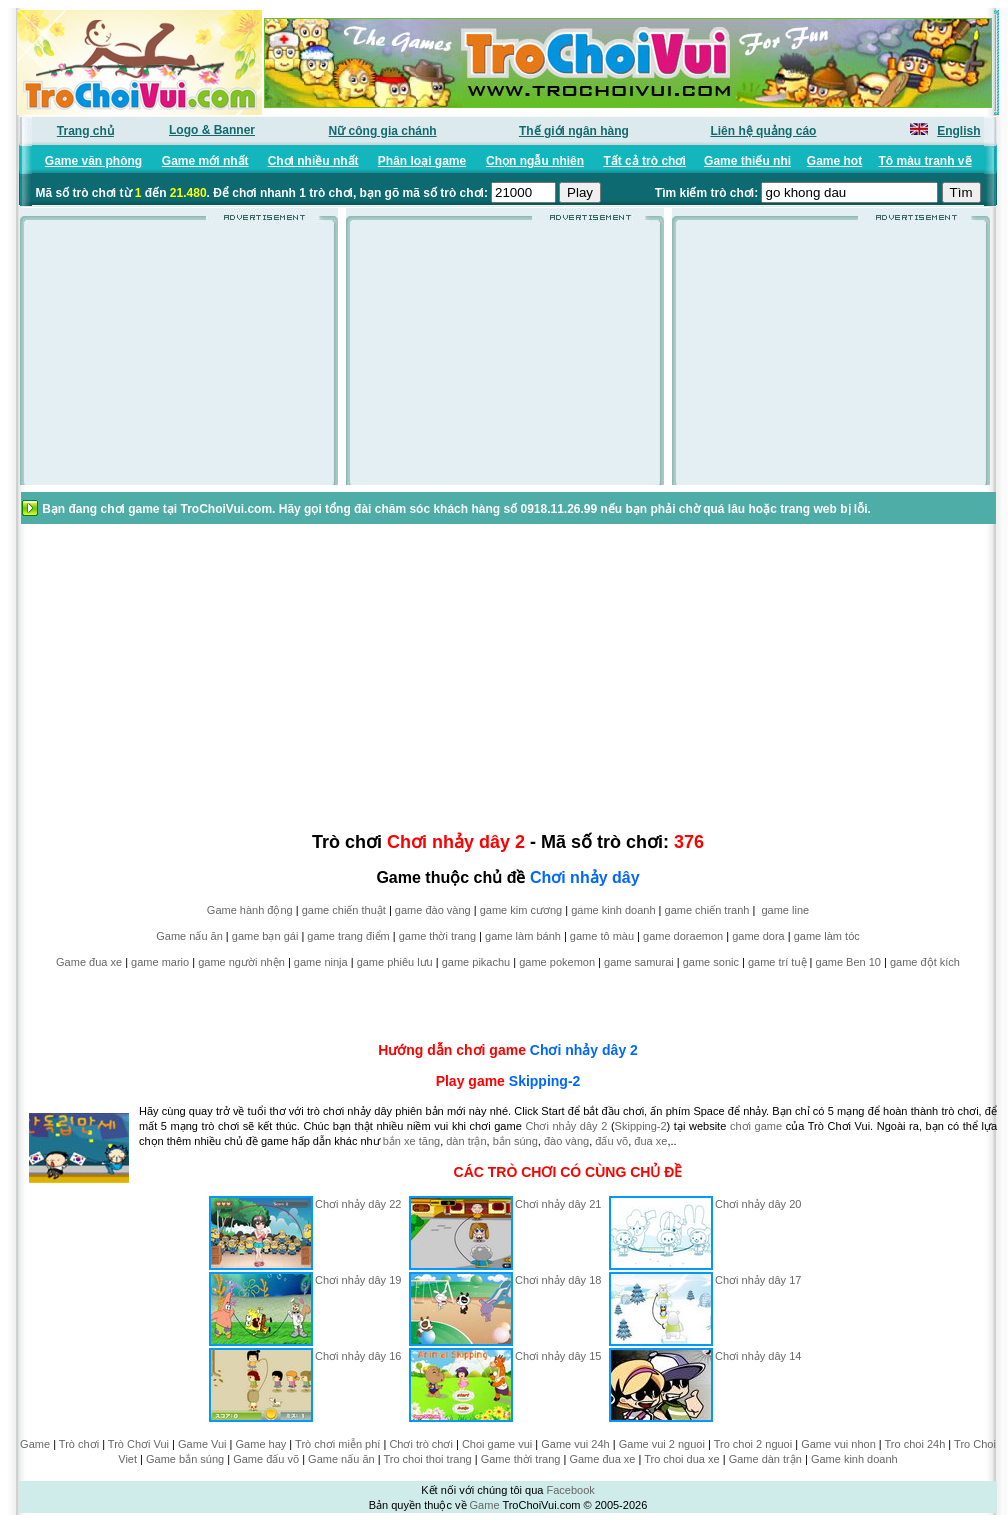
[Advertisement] (179, 359)
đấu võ (611, 1141)
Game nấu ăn (189, 936)
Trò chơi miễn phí (337, 1444)
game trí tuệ (777, 962)
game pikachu (476, 962)
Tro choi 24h (915, 1444)
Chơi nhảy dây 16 (358, 1356)
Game (35, 1444)
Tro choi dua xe (681, 1459)
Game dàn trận (765, 1459)
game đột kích (925, 962)
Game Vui (202, 1444)
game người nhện (241, 962)
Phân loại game (422, 161)
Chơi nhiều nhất (313, 161)
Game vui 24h (575, 1444)
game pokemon (557, 962)
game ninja (321, 962)
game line (785, 910)
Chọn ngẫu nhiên (535, 161)
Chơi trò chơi (421, 1444)
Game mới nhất (205, 161)
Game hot (834, 161)
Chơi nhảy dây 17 (758, 1280)
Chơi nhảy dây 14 (758, 1356)
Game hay (261, 1444)
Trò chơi (79, 1444)
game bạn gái (265, 936)
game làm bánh (523, 936)
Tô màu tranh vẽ (925, 161)
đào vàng (566, 1141)
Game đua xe (89, 962)
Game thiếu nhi (747, 161)
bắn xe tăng (411, 1141)
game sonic (711, 962)
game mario (160, 962)
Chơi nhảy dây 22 (358, 1204)
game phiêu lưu (395, 962)
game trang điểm (348, 936)
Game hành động (250, 910)
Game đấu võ (266, 1459)
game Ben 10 (848, 962)
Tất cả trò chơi (644, 161)
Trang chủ (85, 131)
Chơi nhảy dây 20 (758, 1204)
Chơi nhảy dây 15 (558, 1356)
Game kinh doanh (854, 1459)
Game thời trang (521, 1459)
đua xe (650, 1141)
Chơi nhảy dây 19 (358, 1280)
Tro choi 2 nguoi (753, 1444)
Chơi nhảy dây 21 (558, 1204)
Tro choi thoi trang (427, 1459)
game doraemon (683, 936)
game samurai (639, 962)
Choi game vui (497, 1444)
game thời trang (437, 936)
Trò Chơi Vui (138, 1444)
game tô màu (602, 936)
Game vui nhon (838, 1444)
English (958, 131)
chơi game (756, 1126)
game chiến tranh (707, 910)
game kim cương (521, 910)
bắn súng (515, 1141)
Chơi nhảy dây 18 (558, 1280)
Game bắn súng (185, 1459)
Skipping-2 (545, 1081)
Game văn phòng (93, 161)
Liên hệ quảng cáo (763, 131)
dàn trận (466, 1141)
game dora (758, 936)
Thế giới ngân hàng (574, 131)
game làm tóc (827, 936)
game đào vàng (433, 910)
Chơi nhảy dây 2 (584, 1050)
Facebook (570, 1490)
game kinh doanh (613, 910)
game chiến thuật (344, 910)
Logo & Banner (212, 130)
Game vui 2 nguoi (662, 1444)
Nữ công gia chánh (383, 131)
